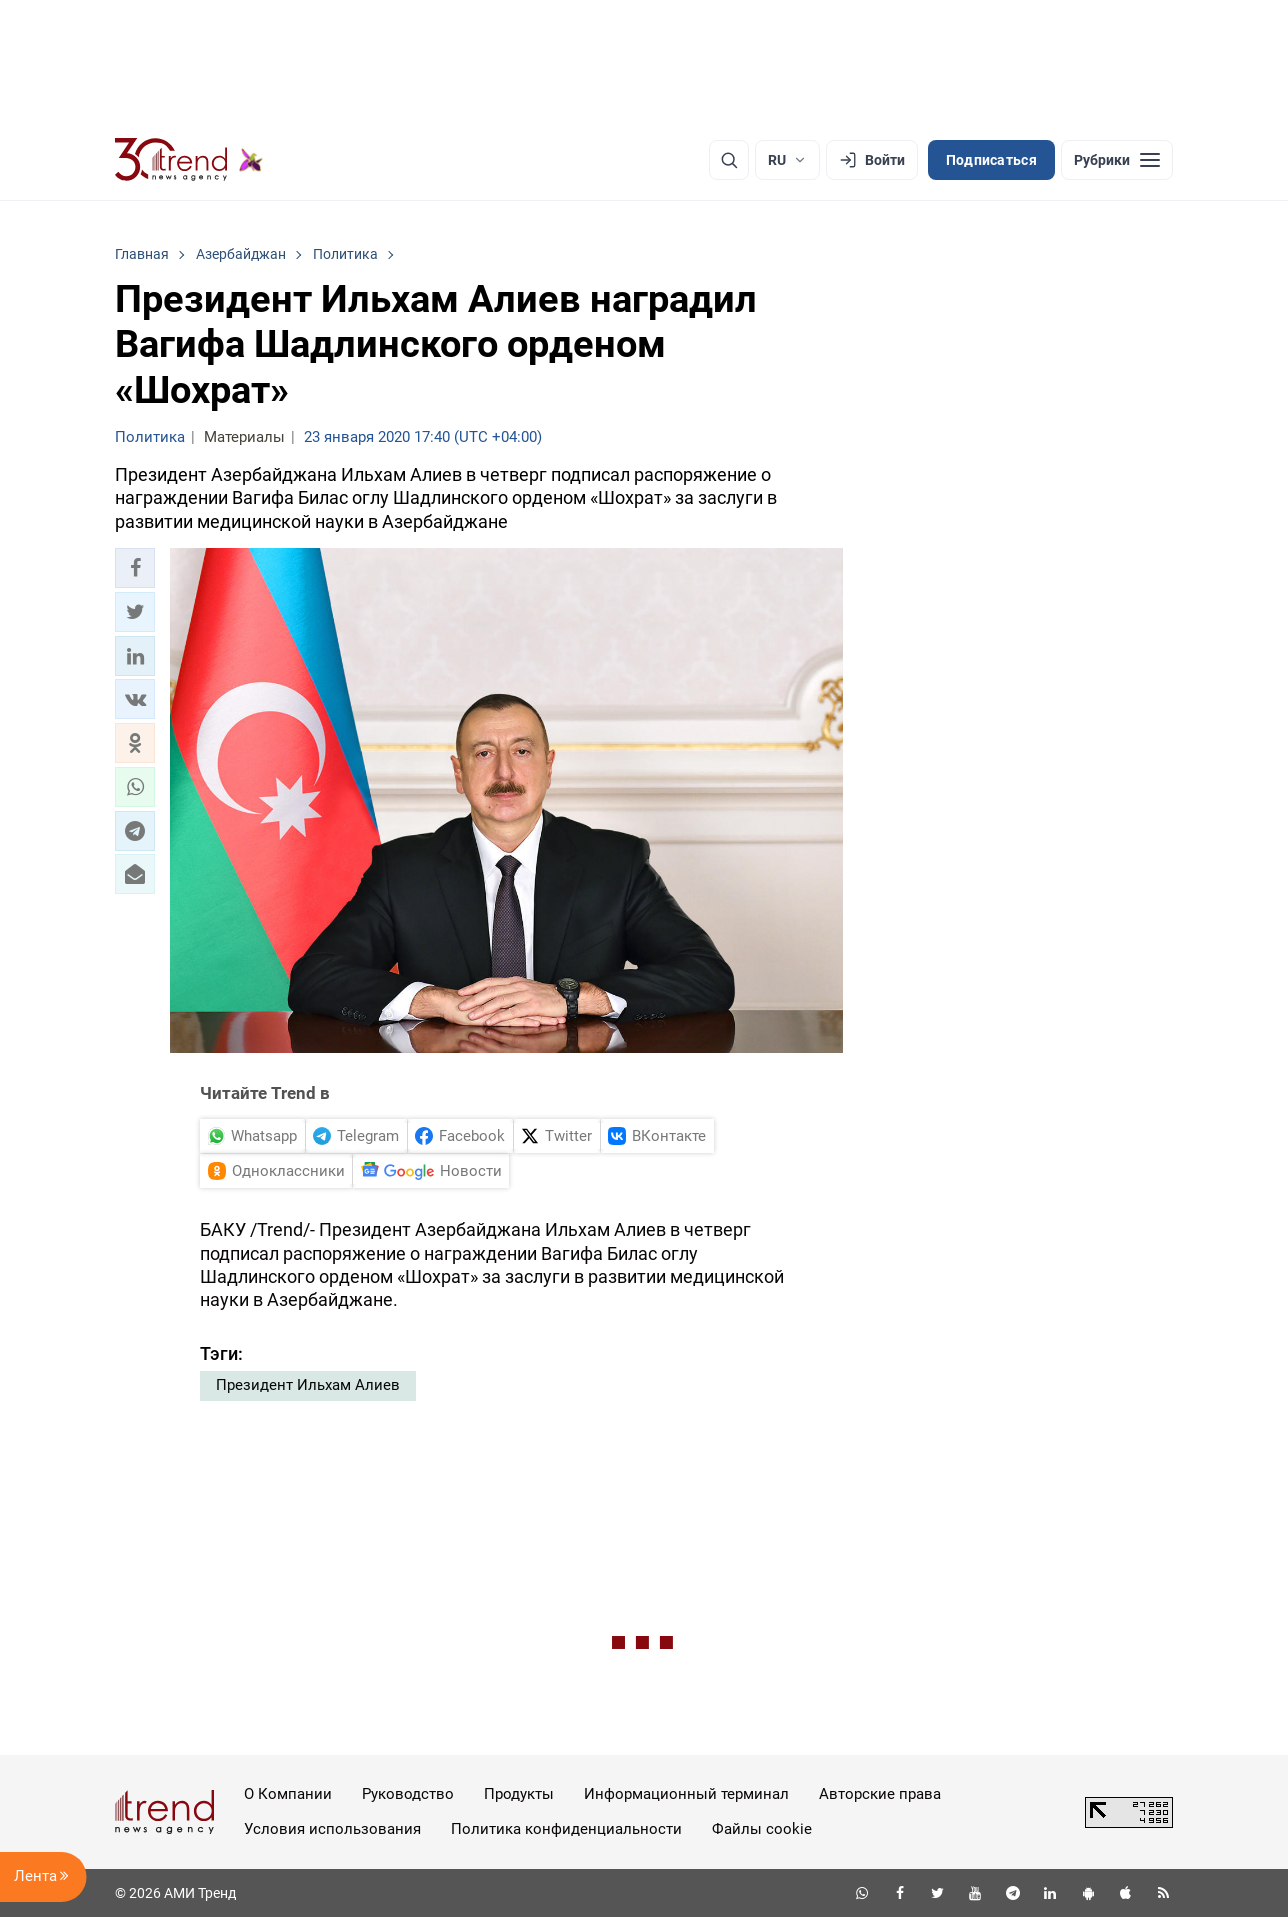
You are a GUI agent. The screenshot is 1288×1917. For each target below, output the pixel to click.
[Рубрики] (1117, 160)
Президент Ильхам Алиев (308, 1385)
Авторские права (880, 1794)
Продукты (519, 1794)
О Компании (288, 1794)
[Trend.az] (189, 160)
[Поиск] (729, 160)
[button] (135, 568)
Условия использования (332, 1829)
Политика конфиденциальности (566, 1829)
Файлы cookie (762, 1829)
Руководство (408, 1794)
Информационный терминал (686, 1794)
